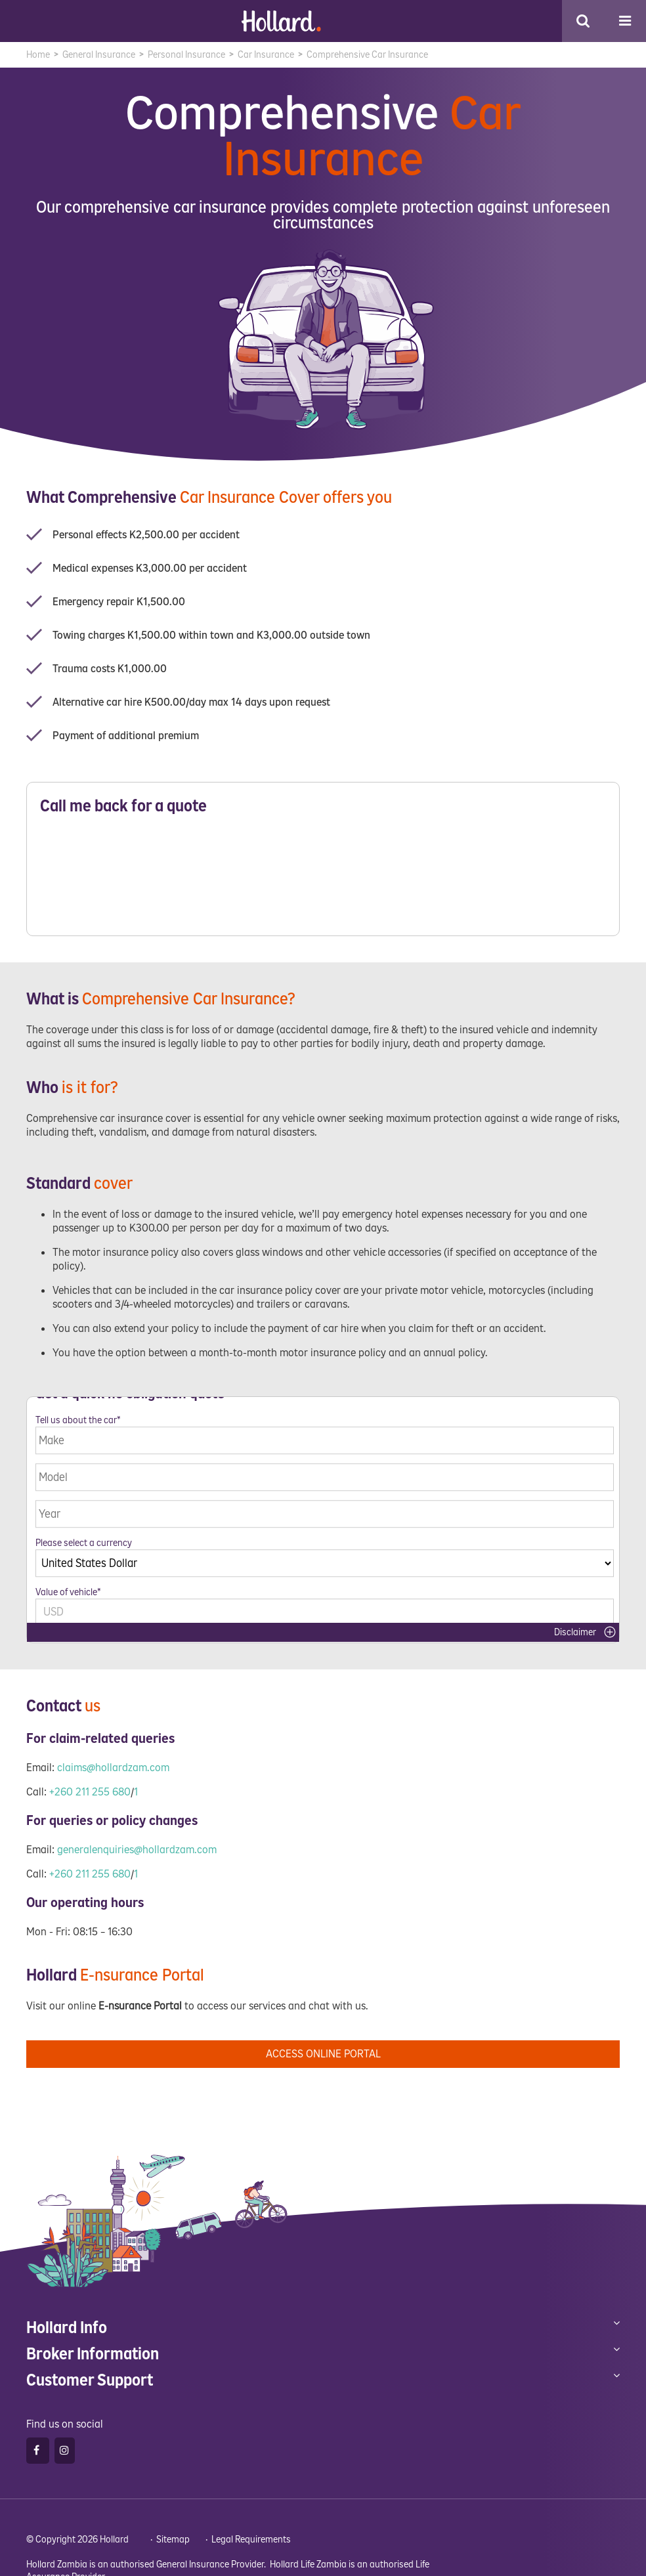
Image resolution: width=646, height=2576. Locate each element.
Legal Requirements (251, 2531)
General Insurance (98, 55)
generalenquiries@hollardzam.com (137, 1842)
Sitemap (173, 2531)
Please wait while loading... (323, 879)
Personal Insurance (186, 55)
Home (38, 55)
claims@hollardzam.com (113, 1760)
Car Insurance (266, 55)
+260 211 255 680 (90, 1784)
